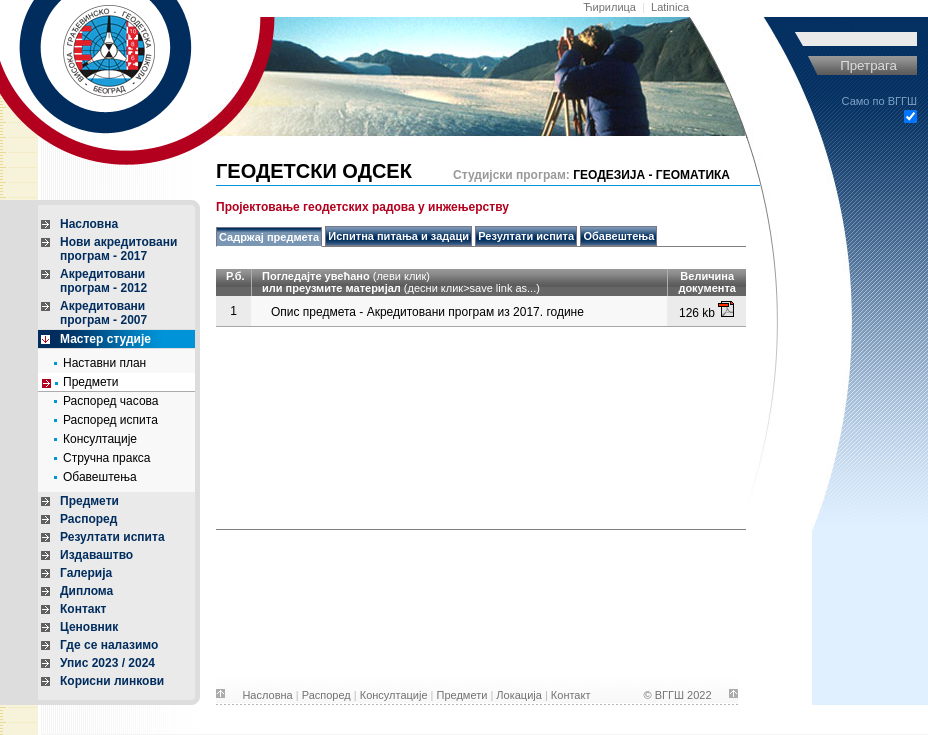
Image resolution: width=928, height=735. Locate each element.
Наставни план (104, 363)
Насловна (89, 224)
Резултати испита (112, 537)
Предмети (90, 382)
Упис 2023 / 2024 (107, 663)
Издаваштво (96, 555)
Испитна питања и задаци (398, 236)
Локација (519, 695)
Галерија (86, 573)
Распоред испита (110, 420)
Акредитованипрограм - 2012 (103, 281)
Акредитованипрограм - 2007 (103, 313)
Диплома (86, 591)
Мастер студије (105, 339)
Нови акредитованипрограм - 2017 (118, 249)
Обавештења (100, 477)
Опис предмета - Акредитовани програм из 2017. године (427, 312)
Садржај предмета (269, 237)
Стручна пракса (107, 458)
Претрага (868, 65)
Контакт (83, 609)
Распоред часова (111, 401)
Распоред (88, 519)
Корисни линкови (112, 681)
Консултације (100, 439)
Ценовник (89, 627)
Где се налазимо (109, 645)
